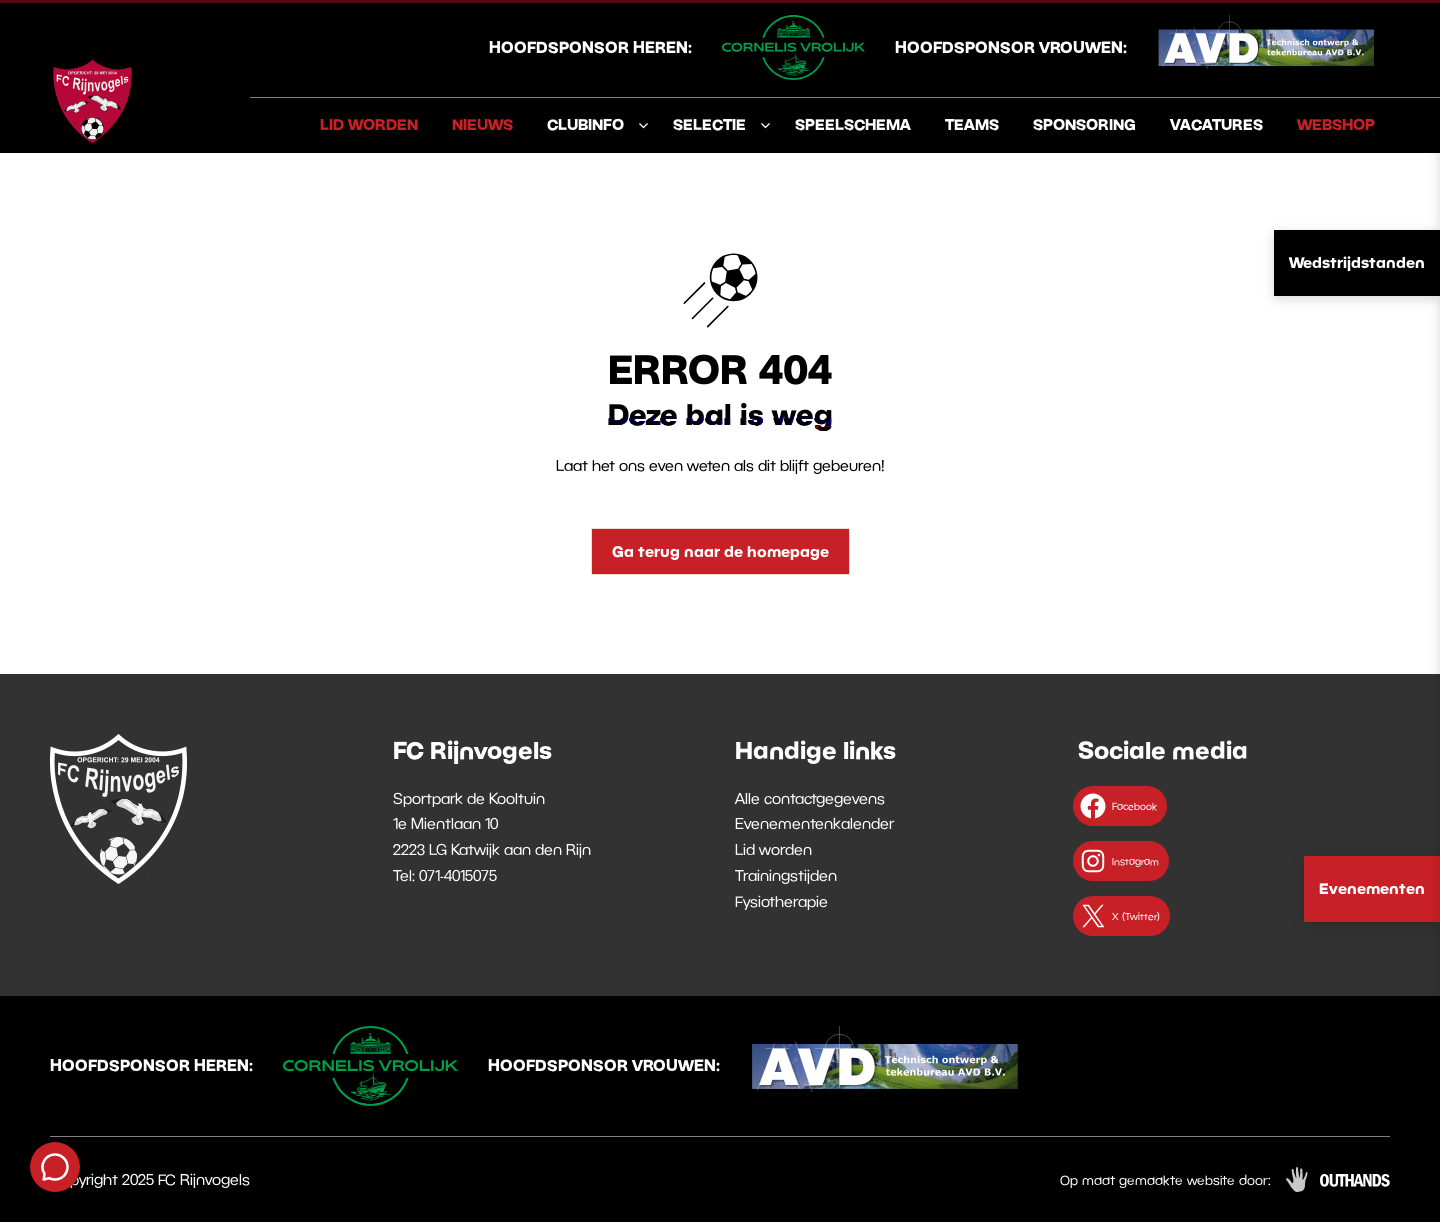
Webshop (1336, 124)
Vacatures (1216, 124)
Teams (972, 124)
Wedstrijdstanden (1357, 262)
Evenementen (1372, 888)
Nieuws (482, 124)
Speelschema (853, 124)
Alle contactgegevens (810, 798)
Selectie (709, 124)
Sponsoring (1084, 124)
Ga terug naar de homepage (720, 551)
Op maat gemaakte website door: (1165, 1180)
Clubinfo (585, 124)
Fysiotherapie (781, 901)
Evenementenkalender (814, 823)
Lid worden (369, 124)
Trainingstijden (786, 875)
